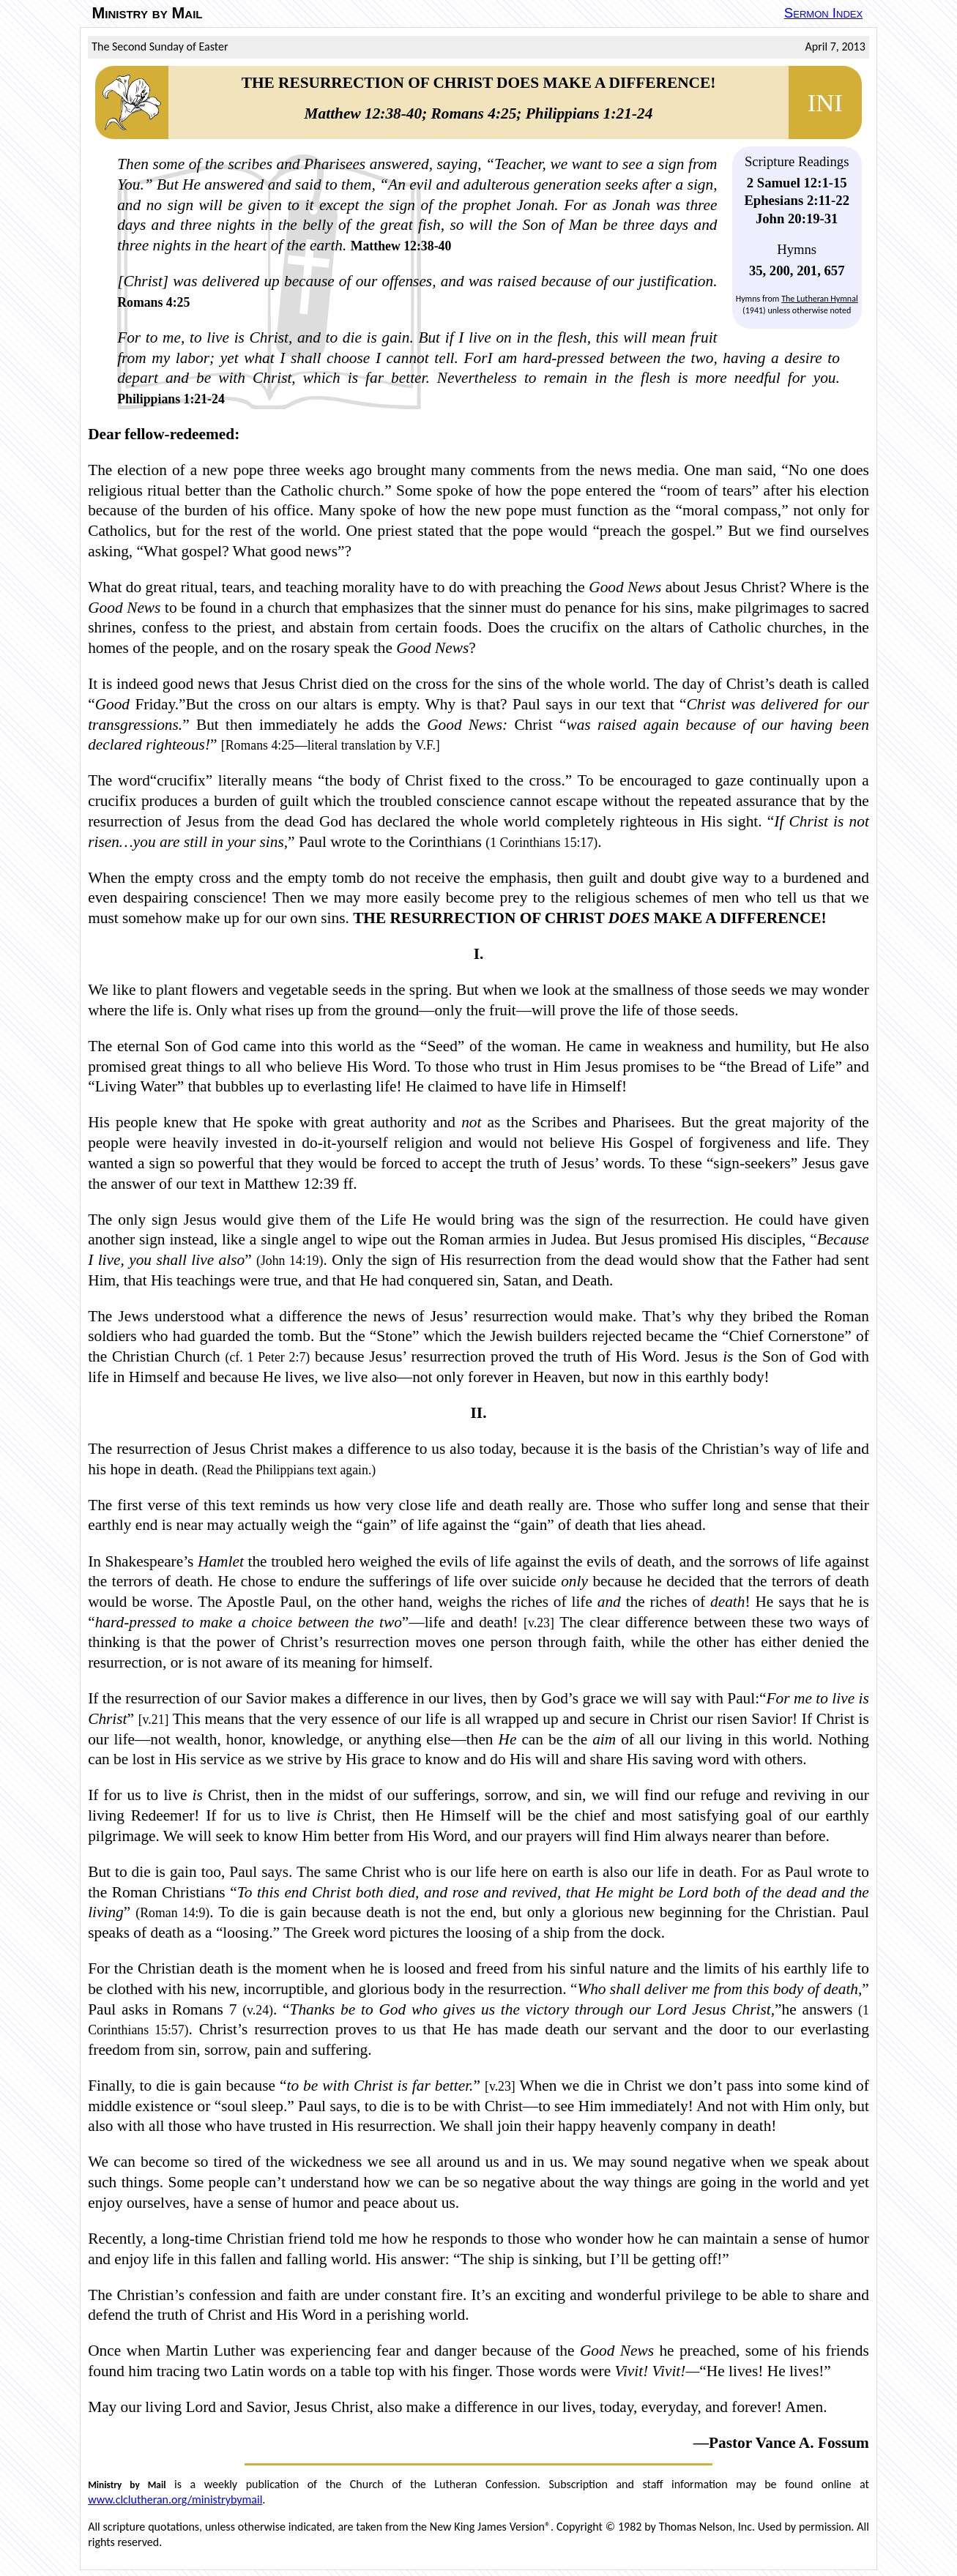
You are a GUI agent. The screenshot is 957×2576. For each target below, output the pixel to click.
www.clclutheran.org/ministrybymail (175, 2499)
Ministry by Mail (147, 13)
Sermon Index (823, 12)
